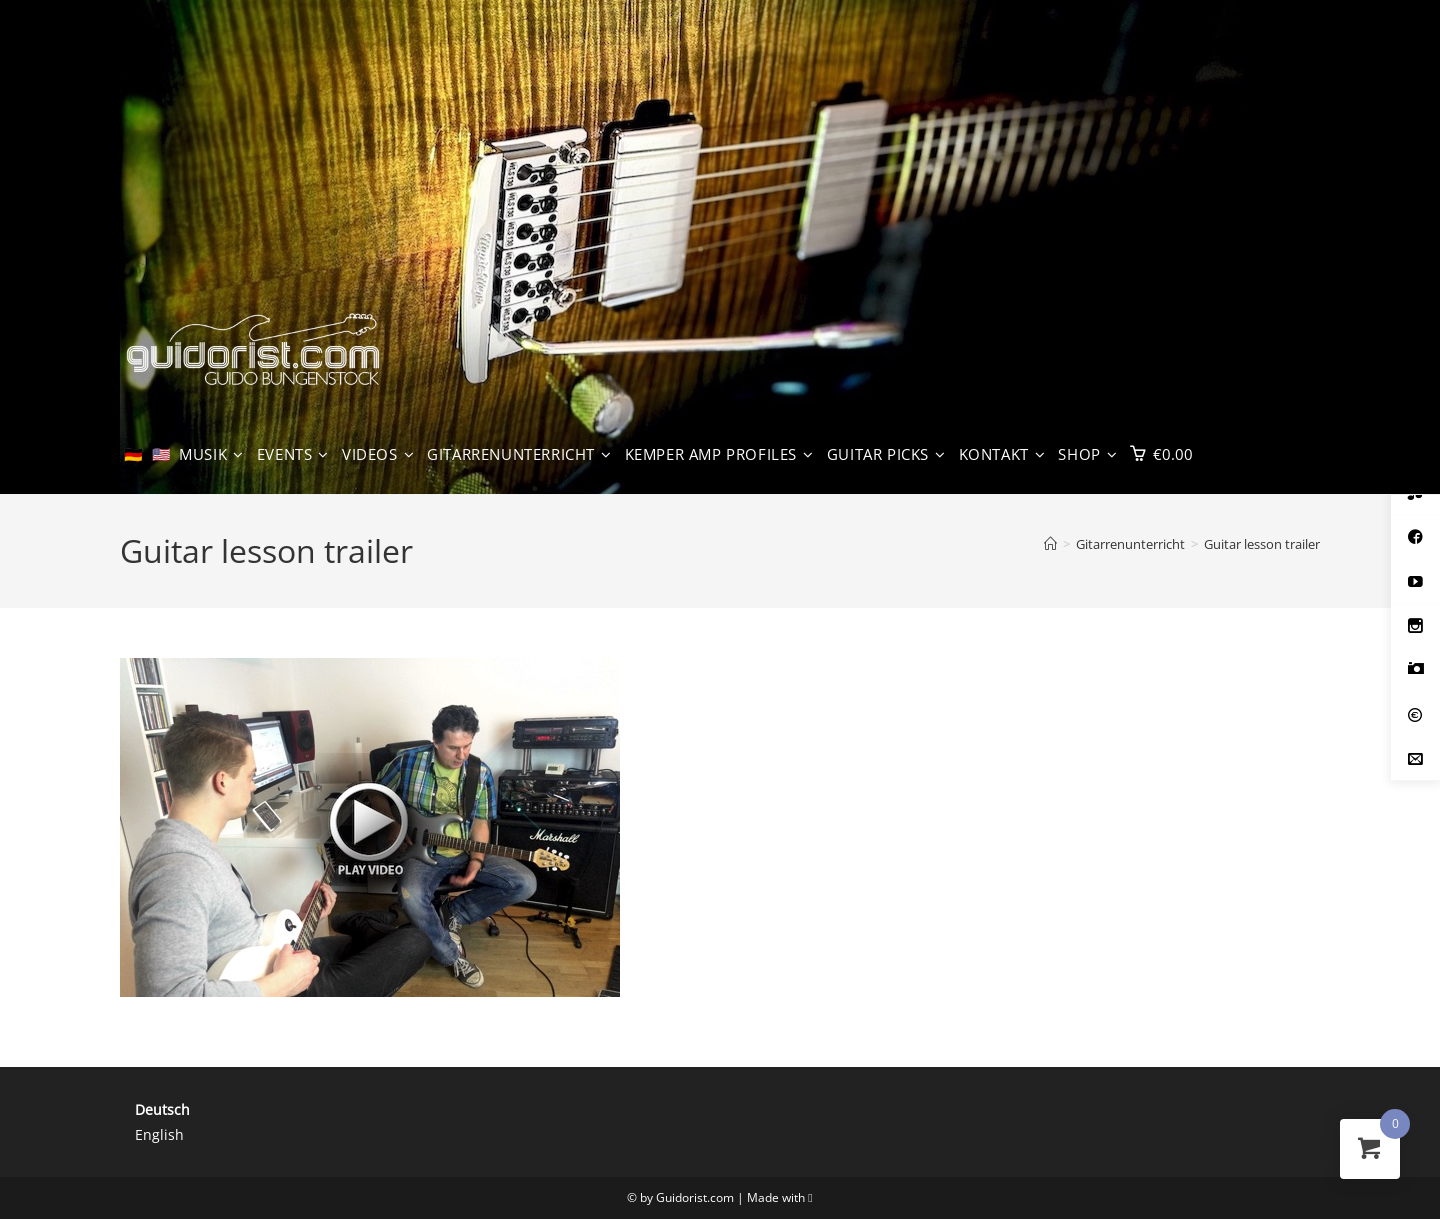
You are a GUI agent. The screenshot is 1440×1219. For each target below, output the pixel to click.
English (159, 1134)
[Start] (1050, 544)
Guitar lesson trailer (1262, 544)
